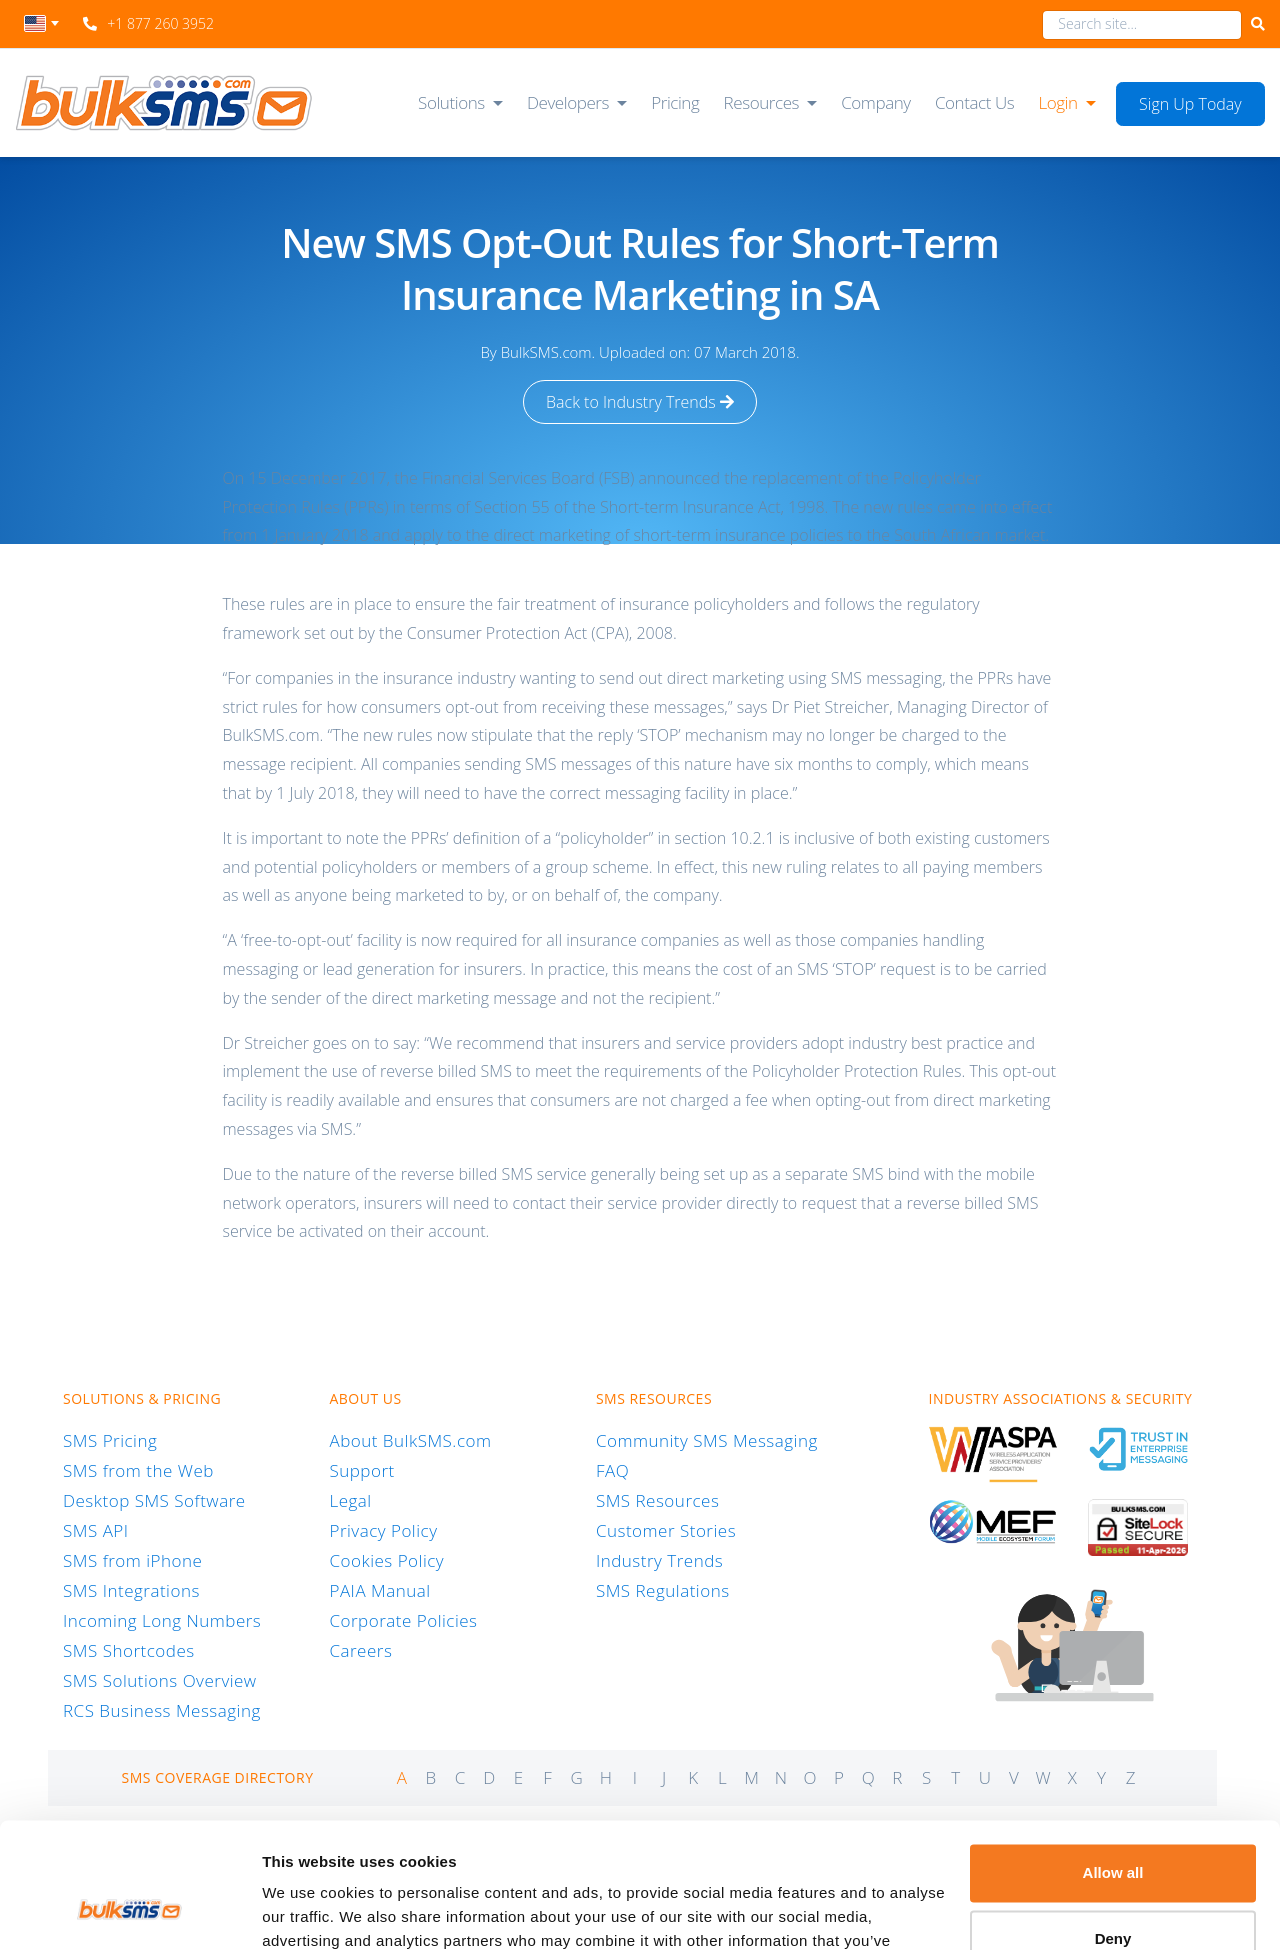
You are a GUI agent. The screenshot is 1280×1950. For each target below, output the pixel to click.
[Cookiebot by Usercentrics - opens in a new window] (129, 1911)
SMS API (96, 1530)
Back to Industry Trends (640, 402)
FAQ (612, 1470)
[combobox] (41, 29)
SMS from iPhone (132, 1560)
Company (876, 102)
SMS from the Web (138, 1470)
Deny (1113, 1828)
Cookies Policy (386, 1560)
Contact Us (974, 102)
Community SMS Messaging (707, 1440)
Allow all (1113, 1763)
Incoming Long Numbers (162, 1620)
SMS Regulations (663, 1590)
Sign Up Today (1190, 104)
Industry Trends (659, 1560)
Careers (360, 1650)
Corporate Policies (403, 1620)
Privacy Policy (383, 1530)
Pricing (675, 102)
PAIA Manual (379, 1590)
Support (361, 1470)
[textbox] (41, 23)
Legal (350, 1500)
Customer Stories (666, 1530)
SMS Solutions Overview (160, 1680)
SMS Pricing (110, 1440)
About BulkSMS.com (410, 1440)
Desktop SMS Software (154, 1500)
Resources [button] (762, 102)
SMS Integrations (131, 1590)
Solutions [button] (451, 102)
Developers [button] (568, 102)
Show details (308, 1910)
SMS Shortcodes (129, 1650)
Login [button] (1057, 102)
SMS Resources (657, 1500)
